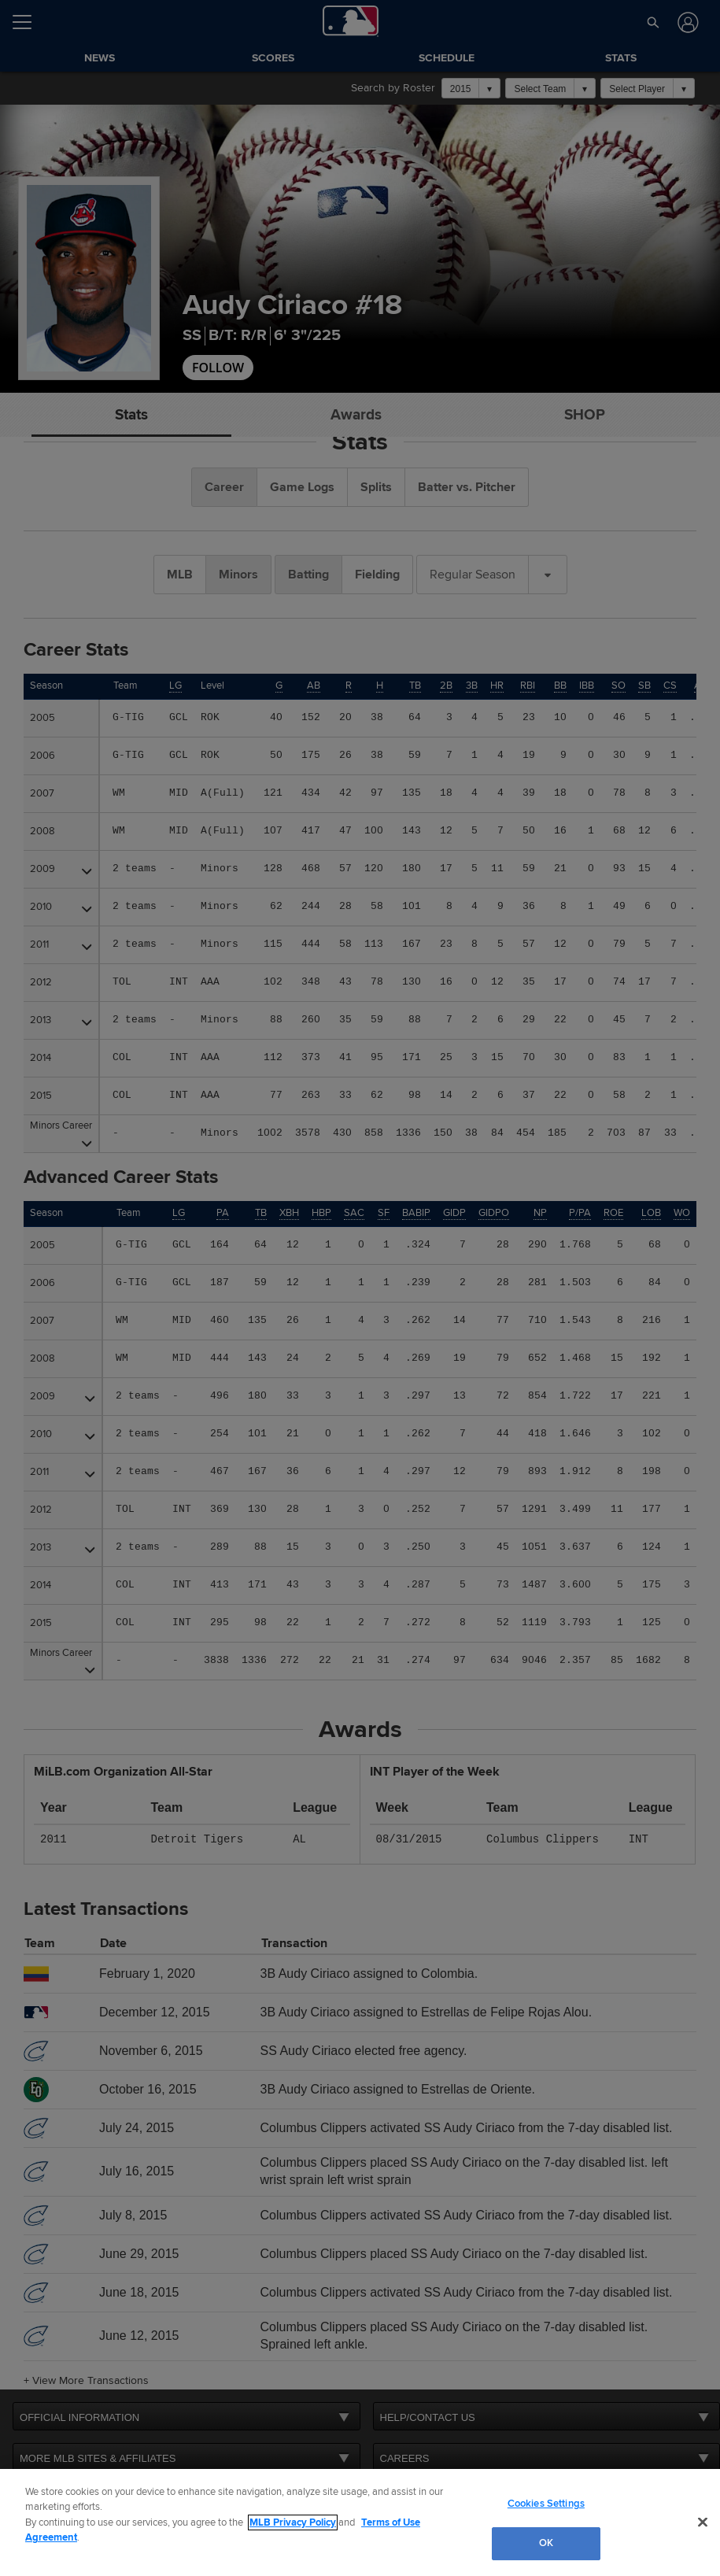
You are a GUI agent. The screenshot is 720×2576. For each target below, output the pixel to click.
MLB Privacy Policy (292, 2522)
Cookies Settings (546, 2503)
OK (546, 2543)
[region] (360, 2522)
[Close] (702, 2521)
